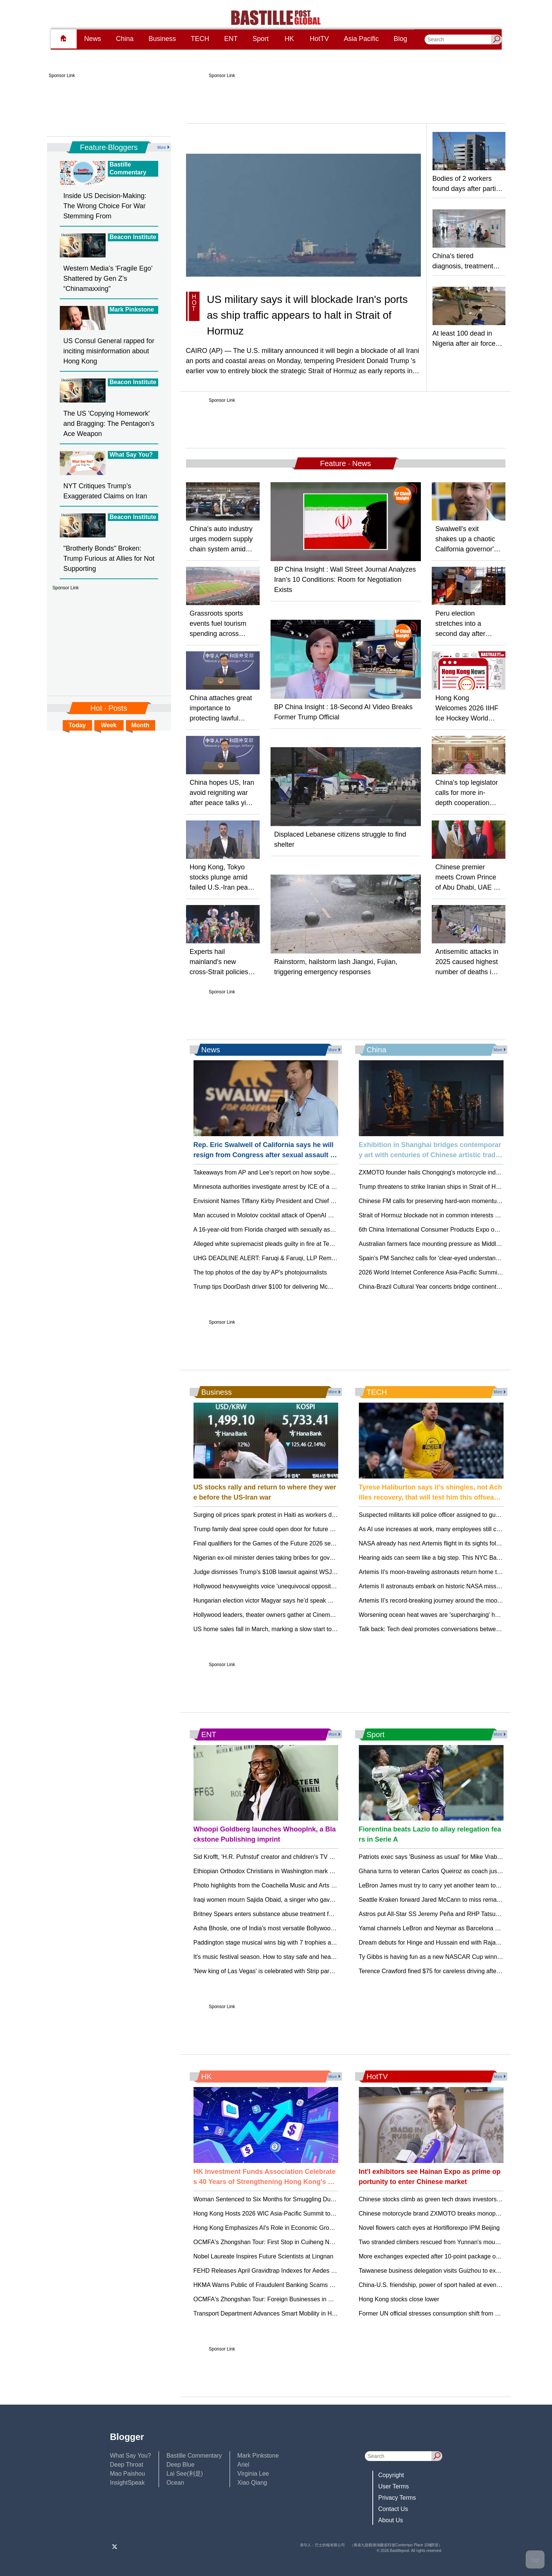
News (92, 38)
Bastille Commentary (194, 2455)
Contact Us (393, 2509)
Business (162, 38)
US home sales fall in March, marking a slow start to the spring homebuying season (305, 1629)
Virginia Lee (253, 2473)
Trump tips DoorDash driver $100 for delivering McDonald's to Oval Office (291, 1286)
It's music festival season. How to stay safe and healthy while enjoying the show (299, 1957)
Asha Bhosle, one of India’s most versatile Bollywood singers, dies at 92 (289, 1928)
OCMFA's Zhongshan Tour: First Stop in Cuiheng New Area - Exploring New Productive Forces (320, 2242)
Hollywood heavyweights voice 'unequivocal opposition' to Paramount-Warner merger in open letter (325, 1586)
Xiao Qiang (252, 2482)
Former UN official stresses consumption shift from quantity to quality (450, 2313)
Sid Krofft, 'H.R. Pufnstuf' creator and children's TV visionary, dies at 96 (288, 1857)
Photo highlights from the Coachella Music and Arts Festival (273, 1885)
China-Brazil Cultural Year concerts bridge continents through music (449, 1286)
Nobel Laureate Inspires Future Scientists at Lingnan (264, 2256)
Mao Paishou (127, 2473)
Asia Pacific (361, 38)
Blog (400, 38)
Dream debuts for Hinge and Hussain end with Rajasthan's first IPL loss (454, 1942)
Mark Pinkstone (258, 2455)
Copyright (391, 2475)
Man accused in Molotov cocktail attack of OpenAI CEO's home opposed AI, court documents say (323, 1215)
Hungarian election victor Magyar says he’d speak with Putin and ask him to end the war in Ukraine (325, 1600)
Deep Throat (127, 2464)
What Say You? (130, 2455)
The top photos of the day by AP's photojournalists (260, 1272)
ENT (230, 38)
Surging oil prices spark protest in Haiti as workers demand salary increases (294, 1515)
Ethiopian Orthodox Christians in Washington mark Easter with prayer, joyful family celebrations (320, 1871)
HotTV (319, 38)
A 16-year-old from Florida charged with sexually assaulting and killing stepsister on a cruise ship (322, 1229)
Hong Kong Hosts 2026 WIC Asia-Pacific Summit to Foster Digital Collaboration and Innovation (320, 2213)
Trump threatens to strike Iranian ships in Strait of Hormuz (436, 1187)
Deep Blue (180, 2464)
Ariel (243, 2464)
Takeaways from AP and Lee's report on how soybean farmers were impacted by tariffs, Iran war (321, 1172)
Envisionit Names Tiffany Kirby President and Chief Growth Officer (281, 1201)
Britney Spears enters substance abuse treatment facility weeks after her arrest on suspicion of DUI (326, 1914)
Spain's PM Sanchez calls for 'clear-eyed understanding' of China (445, 1258)
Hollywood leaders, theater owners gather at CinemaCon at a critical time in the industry (310, 1615)
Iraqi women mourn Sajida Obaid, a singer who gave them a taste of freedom (296, 1899)
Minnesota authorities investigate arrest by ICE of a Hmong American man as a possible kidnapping (326, 1187)
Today (77, 725)
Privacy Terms (397, 2497)
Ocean (175, 2482)
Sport (261, 38)
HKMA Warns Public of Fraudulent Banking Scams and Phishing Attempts (291, 2285)
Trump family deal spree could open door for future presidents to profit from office (301, 1529)
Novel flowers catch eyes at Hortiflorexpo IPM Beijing (429, 2228)
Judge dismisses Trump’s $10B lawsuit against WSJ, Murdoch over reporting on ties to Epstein (319, 1572)
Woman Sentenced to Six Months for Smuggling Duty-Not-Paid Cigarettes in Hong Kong (311, 2199)
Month (141, 725)
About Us (390, 2520)
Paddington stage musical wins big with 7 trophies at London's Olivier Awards (296, 1942)
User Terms (393, 2486)
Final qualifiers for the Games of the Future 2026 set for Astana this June (290, 1543)
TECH (200, 38)
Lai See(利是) (184, 2473)
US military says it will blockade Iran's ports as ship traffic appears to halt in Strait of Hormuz (307, 315)
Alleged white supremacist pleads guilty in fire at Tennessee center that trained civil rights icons (320, 1244)
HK (289, 38)
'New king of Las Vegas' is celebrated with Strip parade (267, 1971)
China (125, 38)
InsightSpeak (127, 2482)
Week (109, 725)
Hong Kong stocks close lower (399, 2299)
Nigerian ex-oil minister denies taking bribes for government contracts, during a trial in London (318, 1557)
